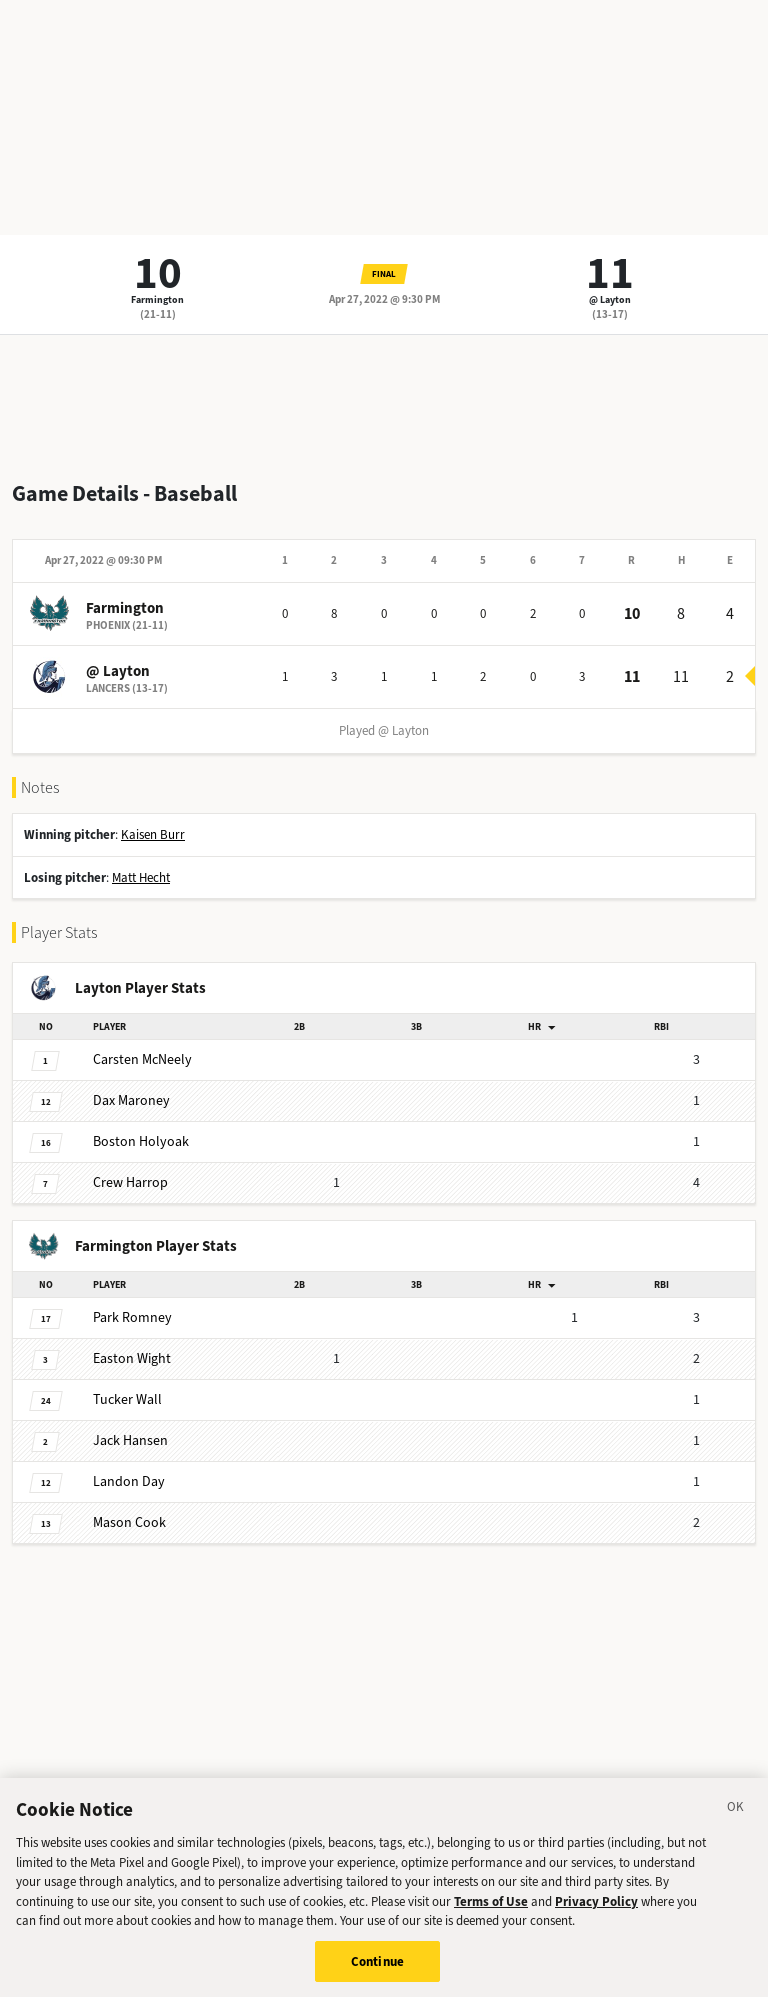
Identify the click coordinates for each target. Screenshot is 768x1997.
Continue (377, 1970)
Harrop (130, 1182)
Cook (129, 1522)
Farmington (157, 299)
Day (129, 1481)
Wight (132, 1358)
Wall (127, 1399)
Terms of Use (491, 1910)
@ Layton (610, 299)
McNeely (142, 1059)
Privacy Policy (596, 1910)
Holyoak (141, 1141)
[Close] (736, 1819)
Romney (132, 1317)
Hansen (130, 1440)
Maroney (131, 1100)
